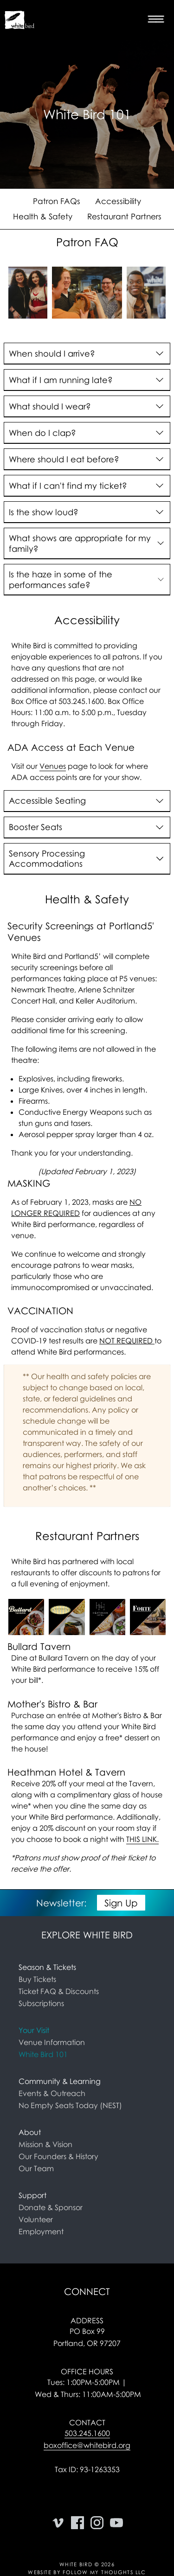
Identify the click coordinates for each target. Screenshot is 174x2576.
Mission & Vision (45, 2144)
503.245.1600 (87, 2433)
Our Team (36, 2168)
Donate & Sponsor (51, 2207)
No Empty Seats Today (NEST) (70, 2105)
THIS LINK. (142, 1839)
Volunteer (36, 2219)
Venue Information (52, 2042)
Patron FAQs (56, 201)
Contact (87, 2422)
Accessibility (118, 201)
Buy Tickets (37, 1979)
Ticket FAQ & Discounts (59, 1991)
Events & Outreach (52, 2093)
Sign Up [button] (121, 1902)
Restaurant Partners (124, 216)
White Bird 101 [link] (43, 2054)
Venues (52, 766)
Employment (41, 2231)
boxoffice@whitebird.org (87, 2445)
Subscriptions (41, 2003)
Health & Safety (42, 216)
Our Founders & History (58, 2156)
